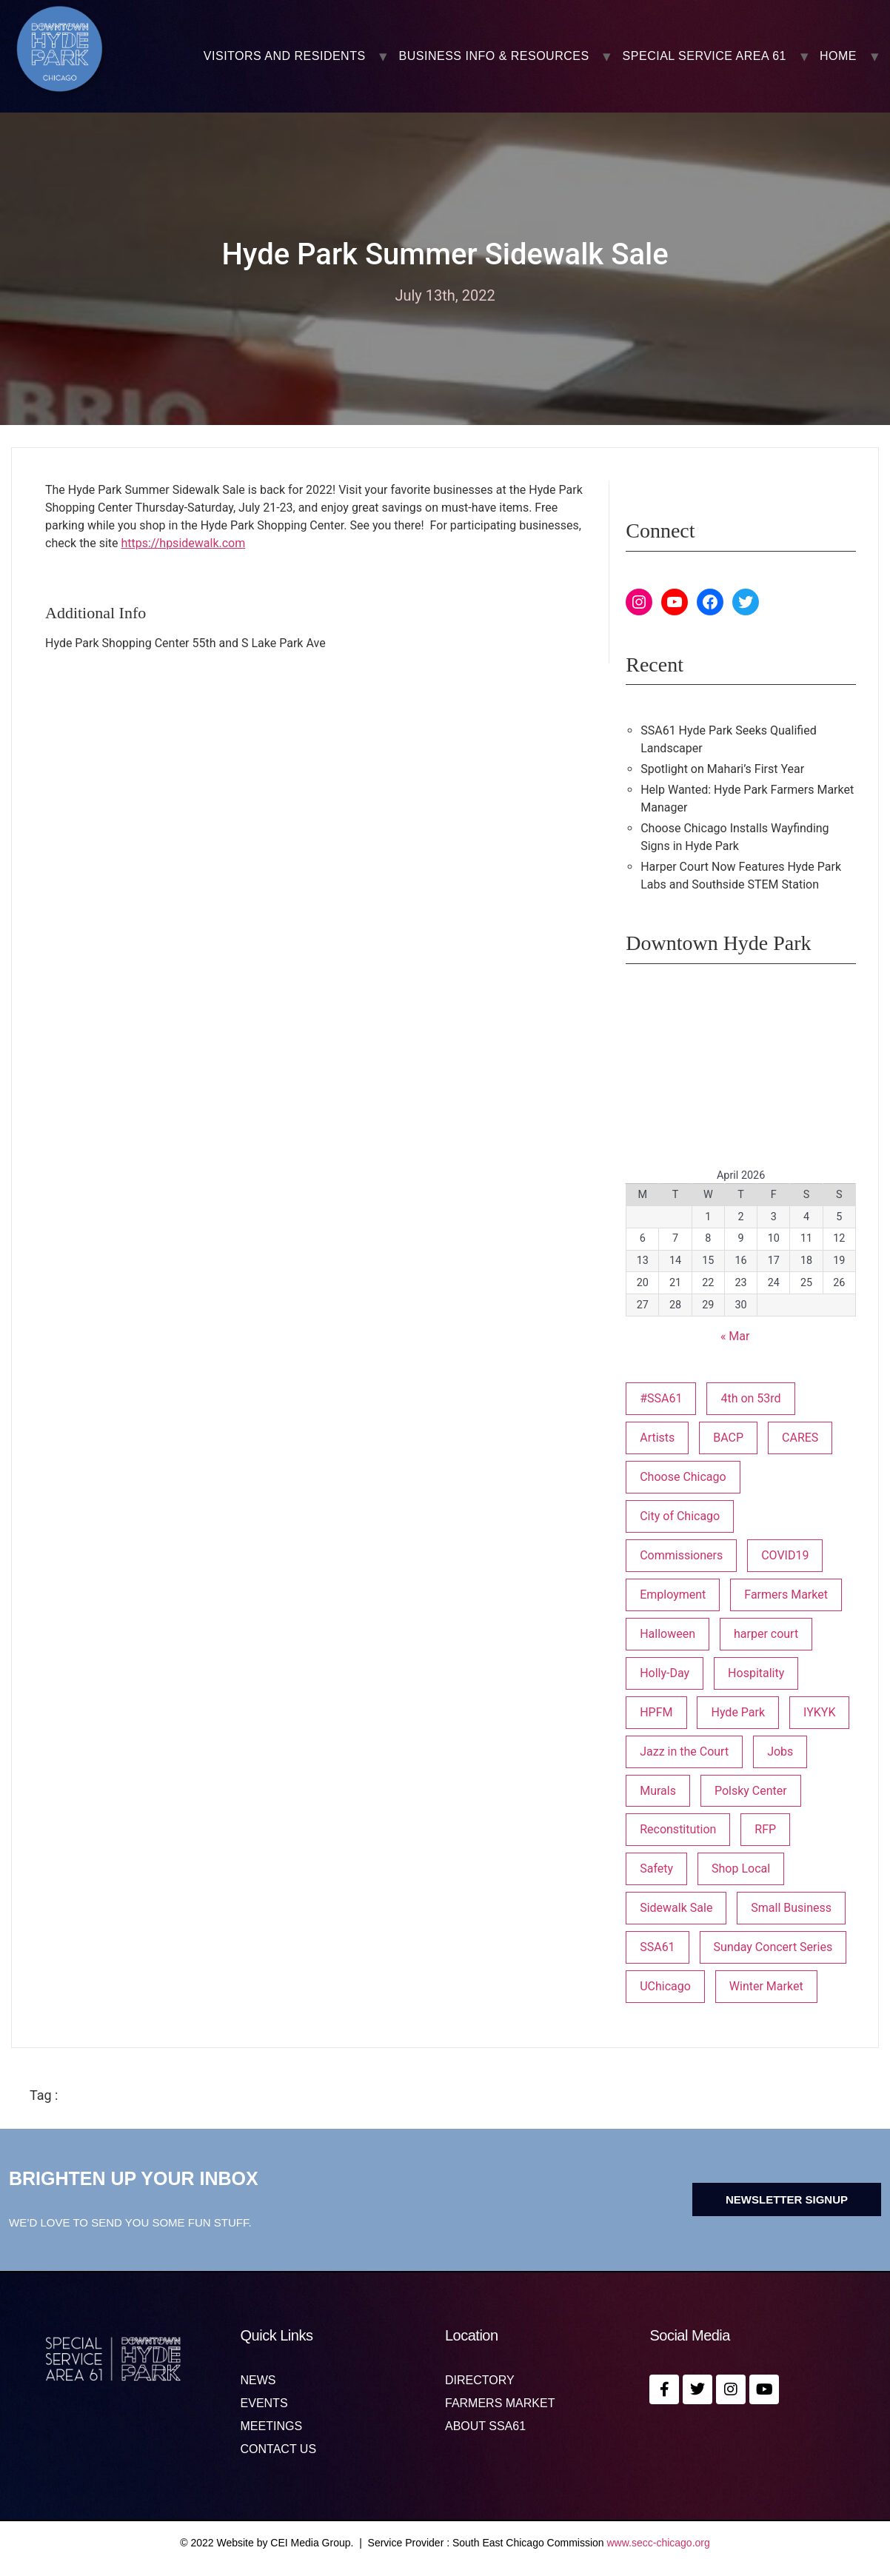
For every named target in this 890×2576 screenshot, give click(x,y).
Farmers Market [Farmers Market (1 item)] (786, 1595)
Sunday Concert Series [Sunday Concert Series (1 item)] (773, 1947)
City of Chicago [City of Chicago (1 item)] (680, 1516)
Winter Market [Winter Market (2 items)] (766, 1986)
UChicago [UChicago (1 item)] (665, 1986)
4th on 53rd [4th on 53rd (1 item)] (750, 1398)
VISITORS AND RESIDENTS (285, 56)
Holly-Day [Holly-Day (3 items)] (664, 1673)
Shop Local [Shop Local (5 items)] (741, 1868)
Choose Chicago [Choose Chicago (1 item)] (683, 1477)
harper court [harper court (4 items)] (766, 1634)
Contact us (279, 2449)
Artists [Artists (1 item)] (657, 1438)
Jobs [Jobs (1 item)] (780, 1751)
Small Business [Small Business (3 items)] (791, 1908)
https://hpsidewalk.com (183, 543)
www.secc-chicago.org (658, 2543)
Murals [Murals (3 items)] (658, 1791)
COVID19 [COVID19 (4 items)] (785, 1555)
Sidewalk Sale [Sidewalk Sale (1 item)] (676, 1908)
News (258, 2380)
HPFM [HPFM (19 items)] (656, 1712)
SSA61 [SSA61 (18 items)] (657, 1947)
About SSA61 (485, 2426)
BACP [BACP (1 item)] (728, 1438)
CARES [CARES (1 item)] (800, 1438)
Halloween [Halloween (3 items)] (667, 1634)
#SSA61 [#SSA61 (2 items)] (661, 1398)
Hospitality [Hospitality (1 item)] (756, 1673)
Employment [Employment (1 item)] (673, 1595)
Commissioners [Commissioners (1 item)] (681, 1555)
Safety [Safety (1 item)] (656, 1868)
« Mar (735, 1336)
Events (264, 2403)
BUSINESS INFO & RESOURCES (494, 56)
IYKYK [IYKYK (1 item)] (819, 1712)
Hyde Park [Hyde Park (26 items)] (738, 1712)
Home (838, 56)
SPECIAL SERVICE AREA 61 (704, 56)
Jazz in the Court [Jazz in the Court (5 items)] (684, 1751)
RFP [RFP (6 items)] (765, 1829)
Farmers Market (500, 2403)
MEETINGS (272, 2426)
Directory (480, 2380)
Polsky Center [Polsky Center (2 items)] (751, 1791)
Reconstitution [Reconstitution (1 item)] (678, 1829)
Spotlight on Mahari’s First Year (722, 769)
